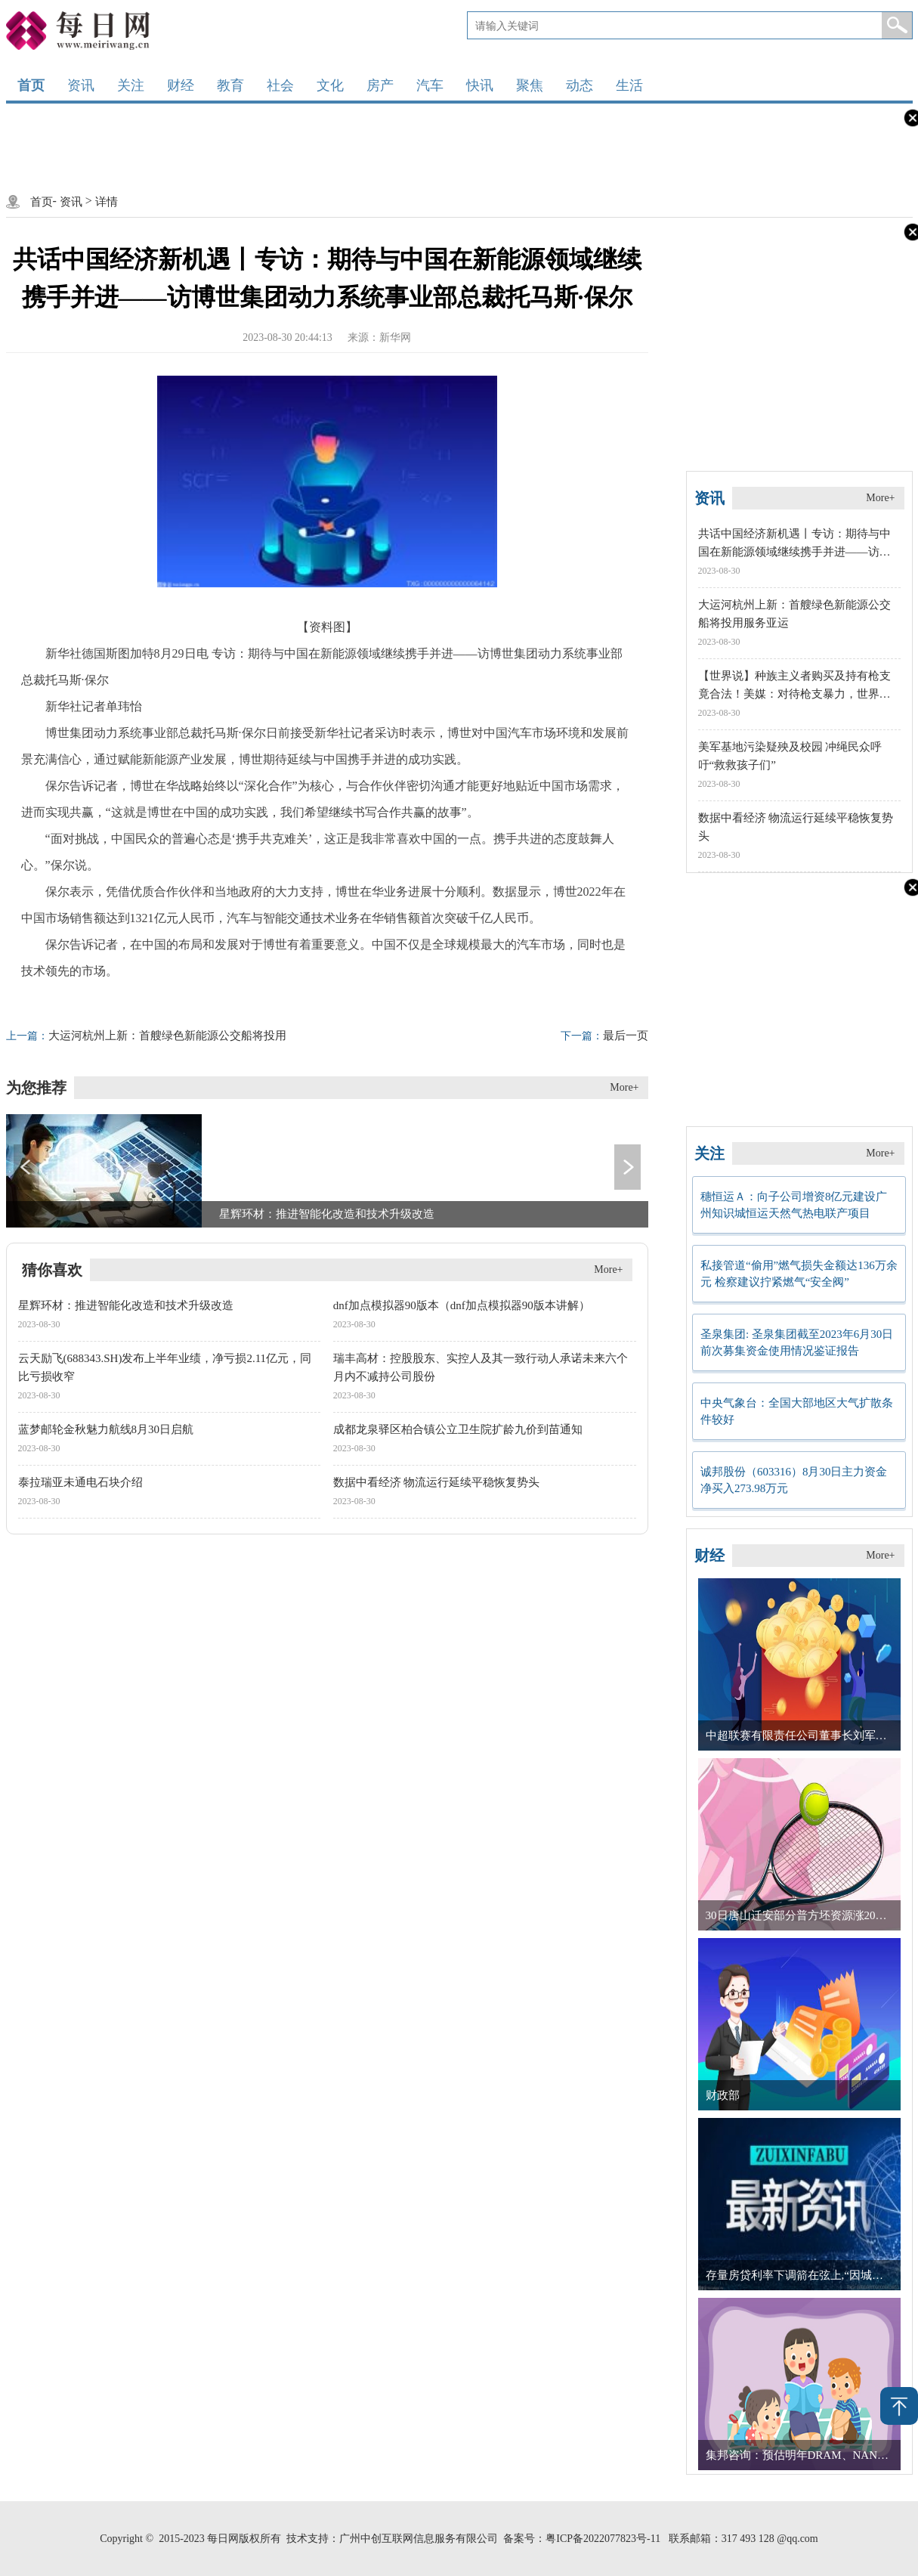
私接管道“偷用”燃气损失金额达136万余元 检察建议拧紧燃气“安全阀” (799, 1273)
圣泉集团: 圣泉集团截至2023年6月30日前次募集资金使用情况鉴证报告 (796, 1342)
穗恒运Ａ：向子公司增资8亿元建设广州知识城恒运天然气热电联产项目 (794, 1204)
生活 (629, 85)
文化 (330, 85)
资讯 (80, 85)
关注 (130, 85)
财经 (180, 85)
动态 (579, 85)
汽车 (430, 85)
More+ (624, 1087)
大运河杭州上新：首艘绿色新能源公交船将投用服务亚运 (146, 1036)
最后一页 (604, 1036)
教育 (230, 85)
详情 (106, 202)
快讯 (479, 85)
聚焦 (529, 85)
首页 (31, 85)
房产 (380, 85)
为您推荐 (36, 1087)
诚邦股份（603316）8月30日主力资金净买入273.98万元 (794, 1480)
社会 (280, 85)
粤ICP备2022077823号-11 (603, 2538)
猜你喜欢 (52, 1270)
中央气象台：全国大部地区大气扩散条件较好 (796, 1411)
